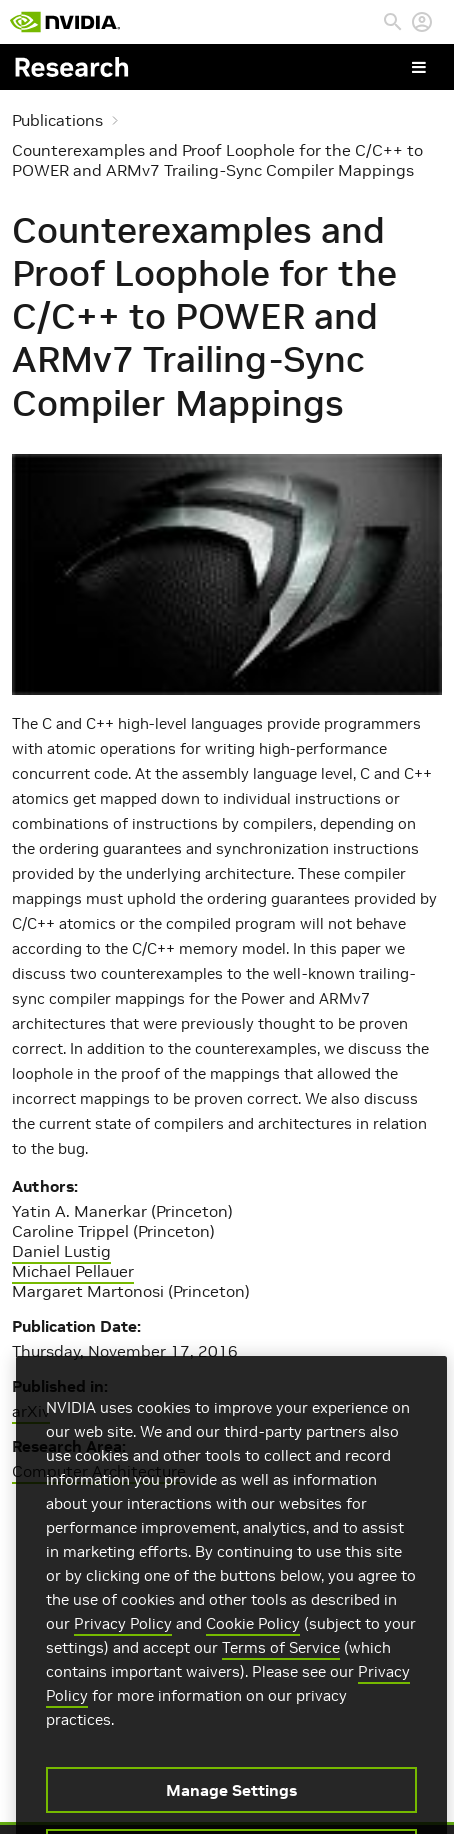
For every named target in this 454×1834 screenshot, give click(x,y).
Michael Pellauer (73, 1271)
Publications (57, 120)
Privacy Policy (123, 1636)
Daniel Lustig (61, 1251)
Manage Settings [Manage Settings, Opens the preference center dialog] (231, 1803)
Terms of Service (281, 1660)
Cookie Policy (253, 1636)
